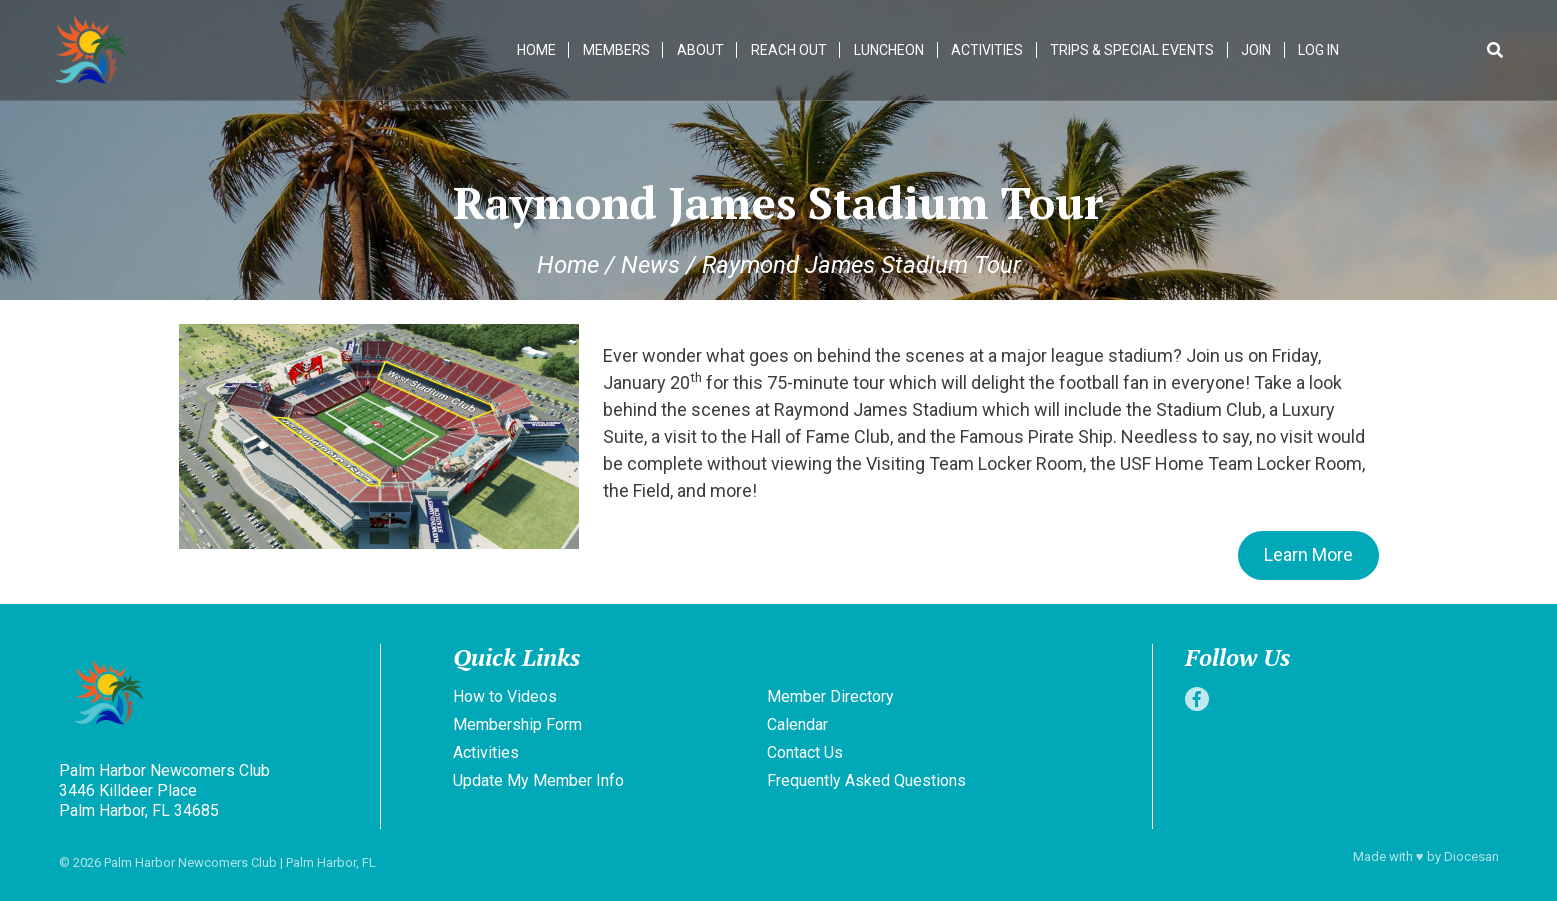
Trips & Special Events (1132, 50)
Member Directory (830, 696)
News (650, 265)
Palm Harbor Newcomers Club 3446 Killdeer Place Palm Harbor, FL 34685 (164, 790)
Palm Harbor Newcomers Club (190, 862)
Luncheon (889, 50)
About (700, 50)
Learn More (1308, 554)
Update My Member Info (538, 780)
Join (1256, 50)
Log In (1318, 50)
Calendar (797, 724)
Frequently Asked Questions (866, 780)
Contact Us (805, 752)
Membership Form (517, 724)
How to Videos (505, 696)
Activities (987, 50)
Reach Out (789, 50)
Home (536, 50)
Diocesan (1471, 856)
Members (616, 50)
